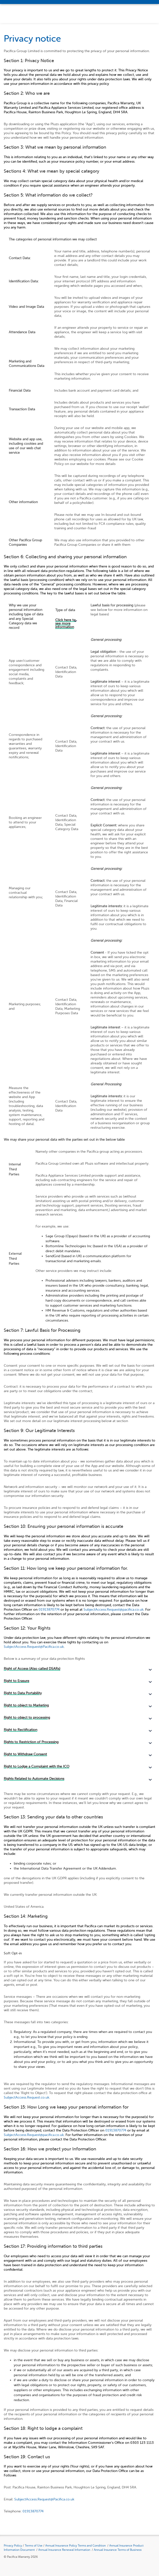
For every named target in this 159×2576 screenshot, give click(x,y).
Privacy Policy (13, 2545)
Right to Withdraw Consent (25, 1754)
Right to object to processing (27, 1717)
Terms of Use (33, 2545)
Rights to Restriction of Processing (31, 1742)
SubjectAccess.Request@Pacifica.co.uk (34, 1647)
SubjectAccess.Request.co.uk (26, 2097)
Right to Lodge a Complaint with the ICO (36, 1766)
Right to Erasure (16, 1681)
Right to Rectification (20, 1730)
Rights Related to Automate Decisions (34, 1779)
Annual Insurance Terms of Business (118, 2550)
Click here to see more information (65, 621)
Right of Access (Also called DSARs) (32, 1669)
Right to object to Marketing (26, 1705)
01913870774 (49, 1609)
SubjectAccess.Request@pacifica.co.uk (114, 1609)
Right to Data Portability (23, 1693)
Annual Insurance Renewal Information (64, 2550)
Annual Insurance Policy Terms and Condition (75, 2545)
